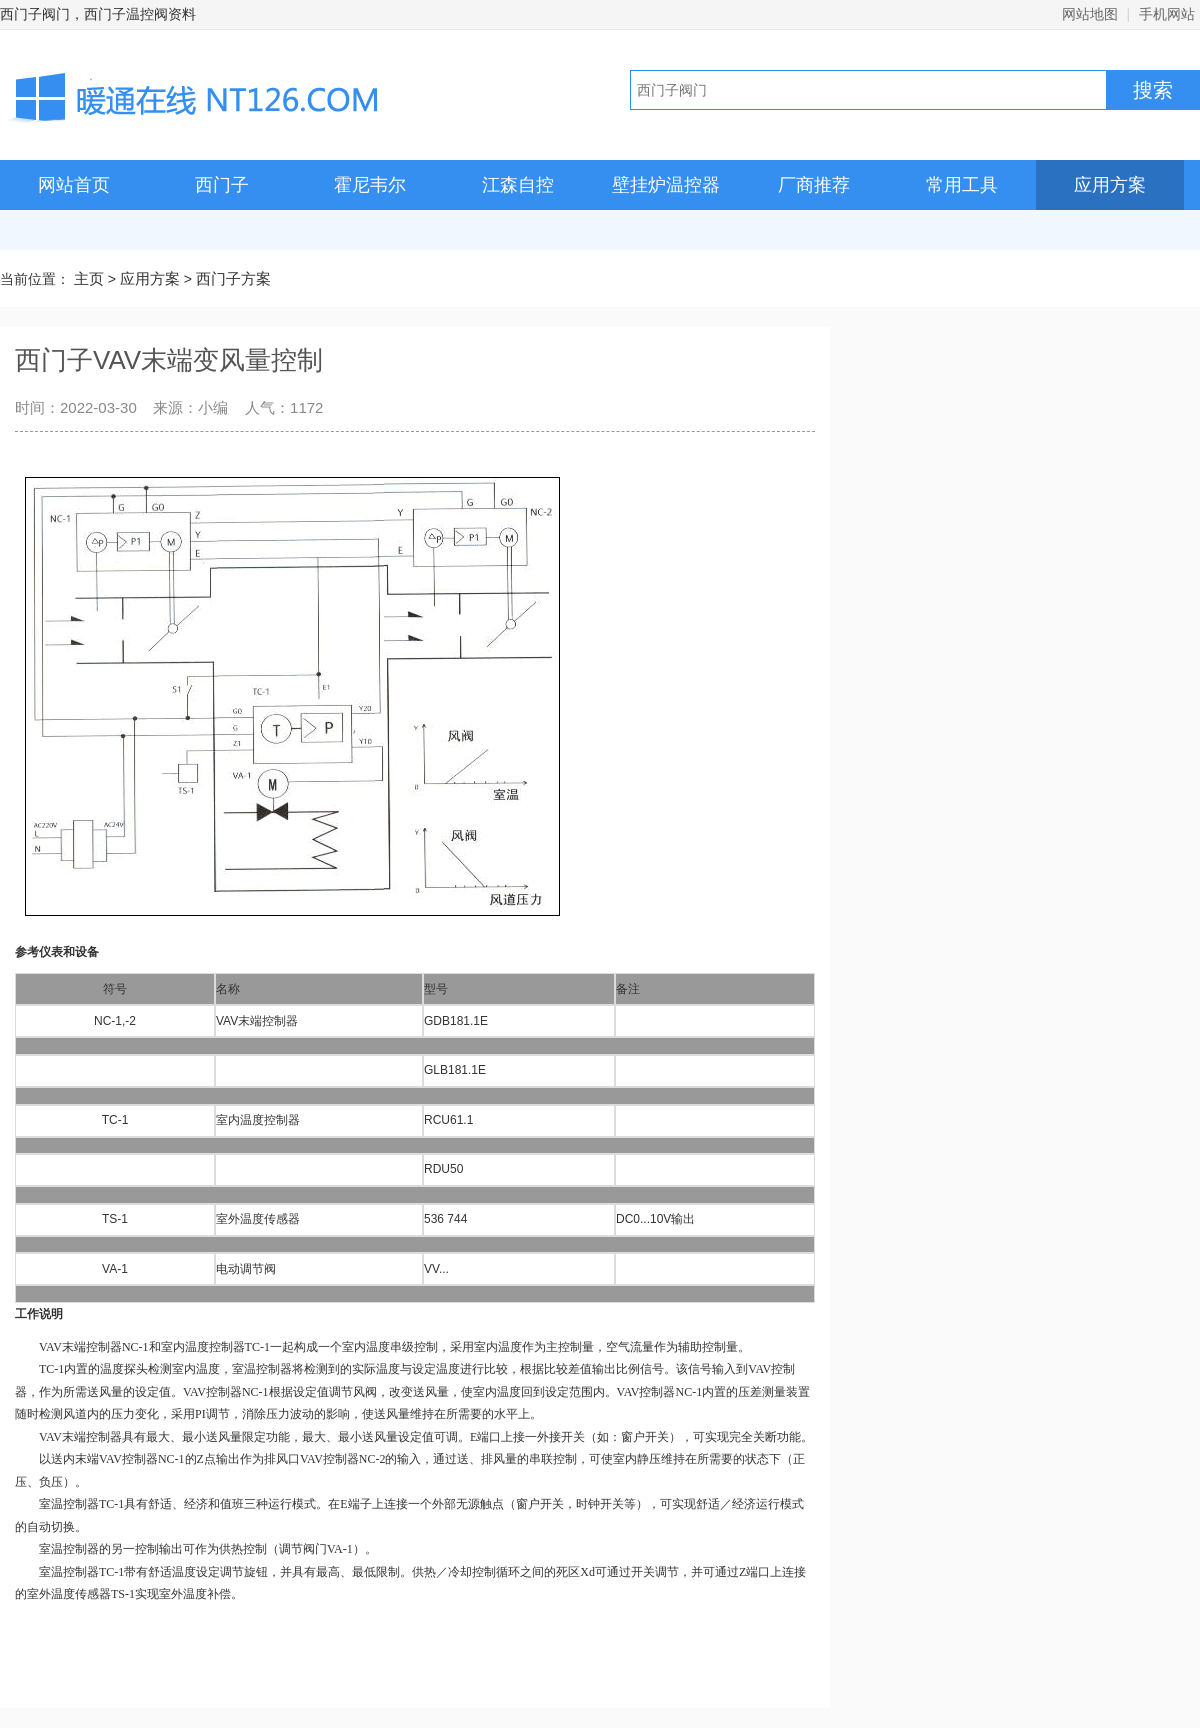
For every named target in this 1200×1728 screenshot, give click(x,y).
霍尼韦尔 (370, 185)
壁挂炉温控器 (666, 185)
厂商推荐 (814, 185)
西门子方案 (233, 278)
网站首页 (74, 185)
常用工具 (962, 185)
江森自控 (518, 185)
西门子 (222, 185)
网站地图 (1090, 14)
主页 (89, 278)
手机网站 (1167, 14)
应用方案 (1110, 185)
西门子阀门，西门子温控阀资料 (98, 14)
